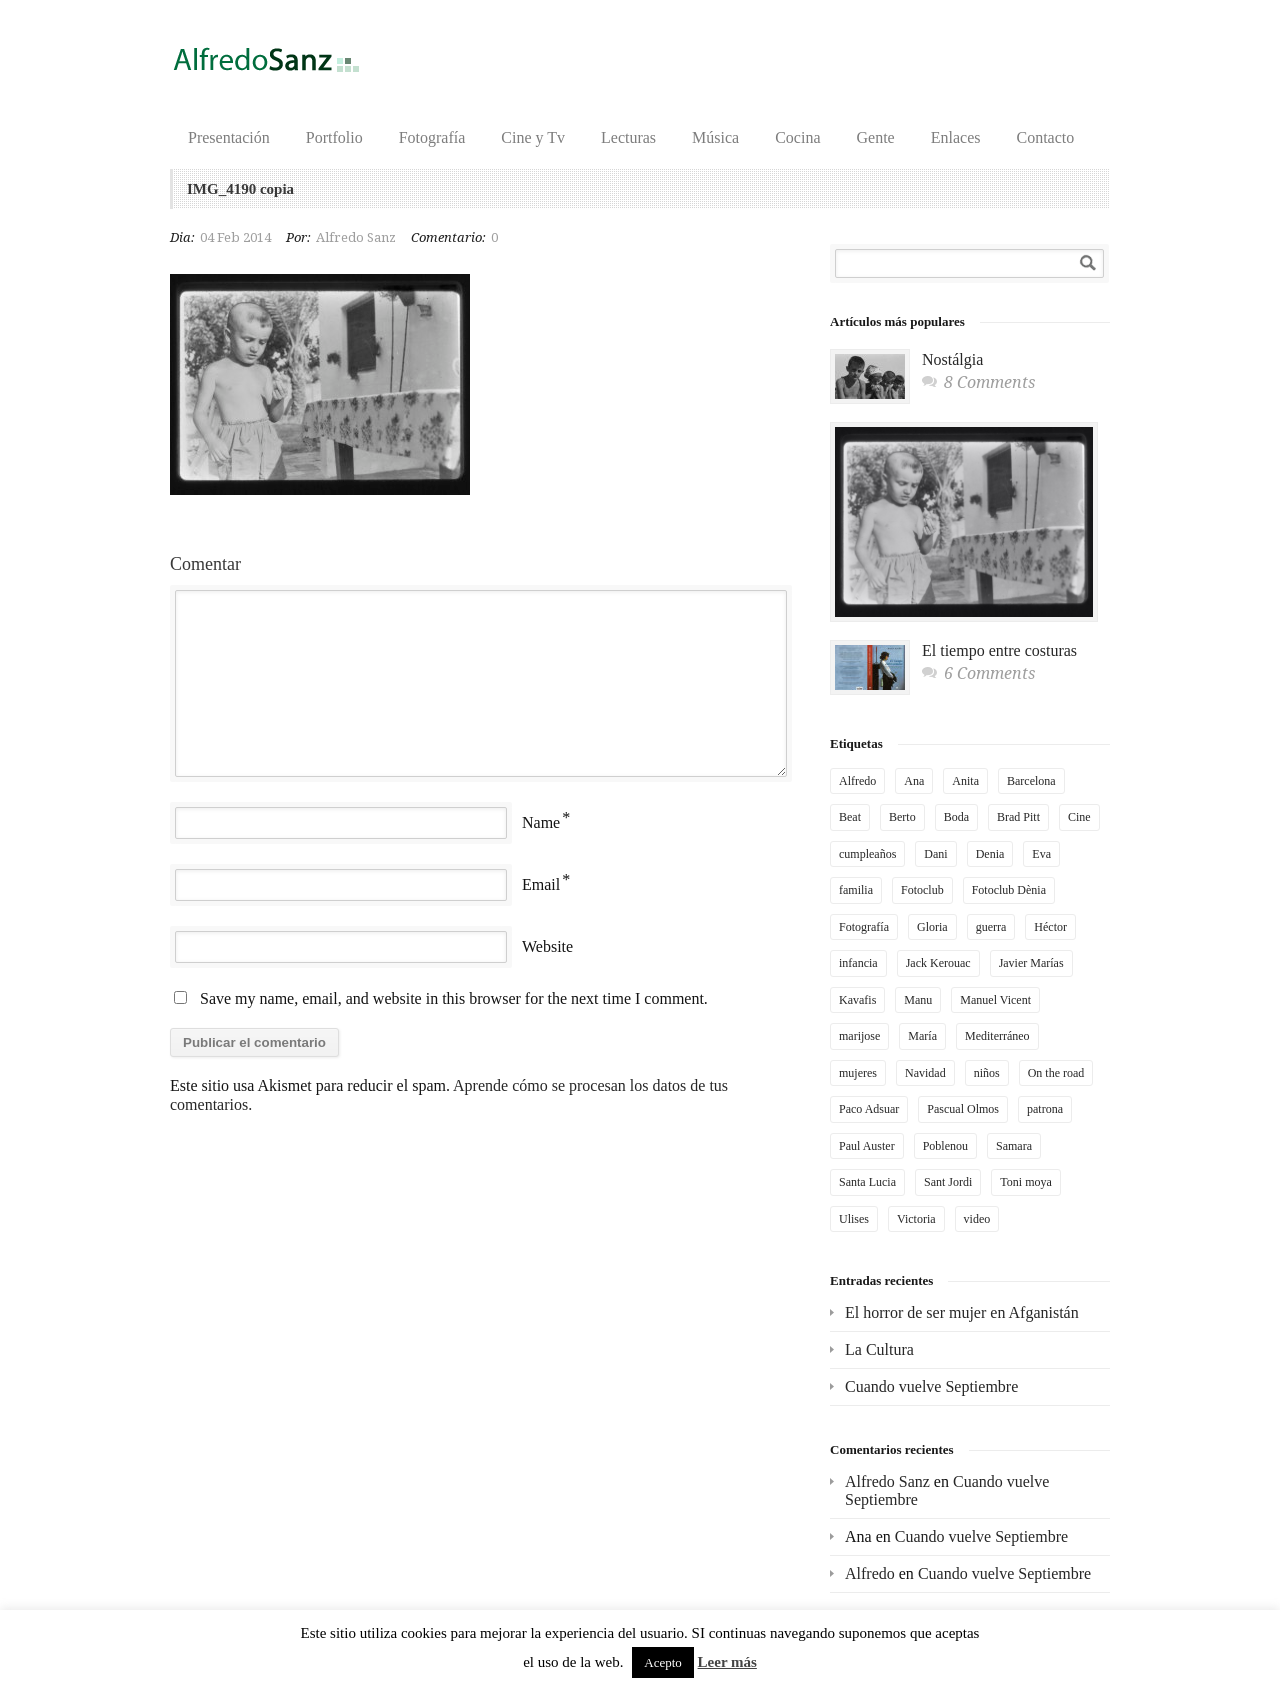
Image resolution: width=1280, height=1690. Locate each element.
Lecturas (628, 137)
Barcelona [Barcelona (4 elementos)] (1031, 781)
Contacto (1045, 137)
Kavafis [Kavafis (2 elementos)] (857, 1000)
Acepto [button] (663, 1662)
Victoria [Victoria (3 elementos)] (916, 1219)
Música (715, 137)
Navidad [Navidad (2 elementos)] (925, 1073)
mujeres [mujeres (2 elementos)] (858, 1073)
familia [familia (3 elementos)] (856, 890)
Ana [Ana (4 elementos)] (914, 781)
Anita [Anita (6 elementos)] (965, 781)
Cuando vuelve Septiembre (931, 1386)
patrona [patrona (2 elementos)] (1045, 1109)
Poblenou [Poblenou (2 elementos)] (945, 1146)
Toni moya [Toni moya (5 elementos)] (1026, 1182)
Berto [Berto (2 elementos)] (902, 817)
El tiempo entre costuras (999, 650)
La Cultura (879, 1349)
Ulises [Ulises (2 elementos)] (854, 1219)
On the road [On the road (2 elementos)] (1056, 1073)
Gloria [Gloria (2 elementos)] (932, 927)
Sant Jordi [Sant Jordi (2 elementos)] (948, 1182)
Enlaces (956, 137)
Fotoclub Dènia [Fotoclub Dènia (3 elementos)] (1009, 890)
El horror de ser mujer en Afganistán (962, 1312)
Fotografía (432, 137)
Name (541, 822)
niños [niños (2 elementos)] (987, 1073)
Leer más (727, 1662)
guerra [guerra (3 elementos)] (991, 927)
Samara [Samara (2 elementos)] (1014, 1146)
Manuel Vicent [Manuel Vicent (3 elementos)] (995, 1000)
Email (541, 884)
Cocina (797, 137)
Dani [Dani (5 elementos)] (935, 854)
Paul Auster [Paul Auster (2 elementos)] (867, 1146)
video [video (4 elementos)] (977, 1219)
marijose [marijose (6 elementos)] (859, 1036)
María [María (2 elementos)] (922, 1036)
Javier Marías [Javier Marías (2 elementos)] (1031, 963)
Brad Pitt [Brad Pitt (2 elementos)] (1018, 817)
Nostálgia (952, 359)
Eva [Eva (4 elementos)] (1041, 854)
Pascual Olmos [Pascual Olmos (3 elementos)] (963, 1109)
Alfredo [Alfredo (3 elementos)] (857, 781)
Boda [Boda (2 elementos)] (956, 817)
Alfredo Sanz (356, 237)
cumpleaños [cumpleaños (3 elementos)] (867, 854)
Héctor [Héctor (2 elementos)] (1050, 927)
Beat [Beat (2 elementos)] (850, 817)
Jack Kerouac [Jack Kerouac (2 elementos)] (938, 963)
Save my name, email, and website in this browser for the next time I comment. (454, 998)
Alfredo (870, 1573)
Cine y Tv (533, 137)
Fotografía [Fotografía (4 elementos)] (864, 927)
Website (547, 946)
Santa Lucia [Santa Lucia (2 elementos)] (867, 1182)
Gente (876, 137)
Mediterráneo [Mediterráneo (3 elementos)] (997, 1036)
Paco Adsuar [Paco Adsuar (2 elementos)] (869, 1109)
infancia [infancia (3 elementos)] (858, 963)
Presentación (229, 137)
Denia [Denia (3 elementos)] (990, 854)
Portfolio (334, 137)
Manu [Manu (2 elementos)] (918, 1000)
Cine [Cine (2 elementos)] (1079, 817)
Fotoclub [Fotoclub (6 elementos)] (922, 890)
